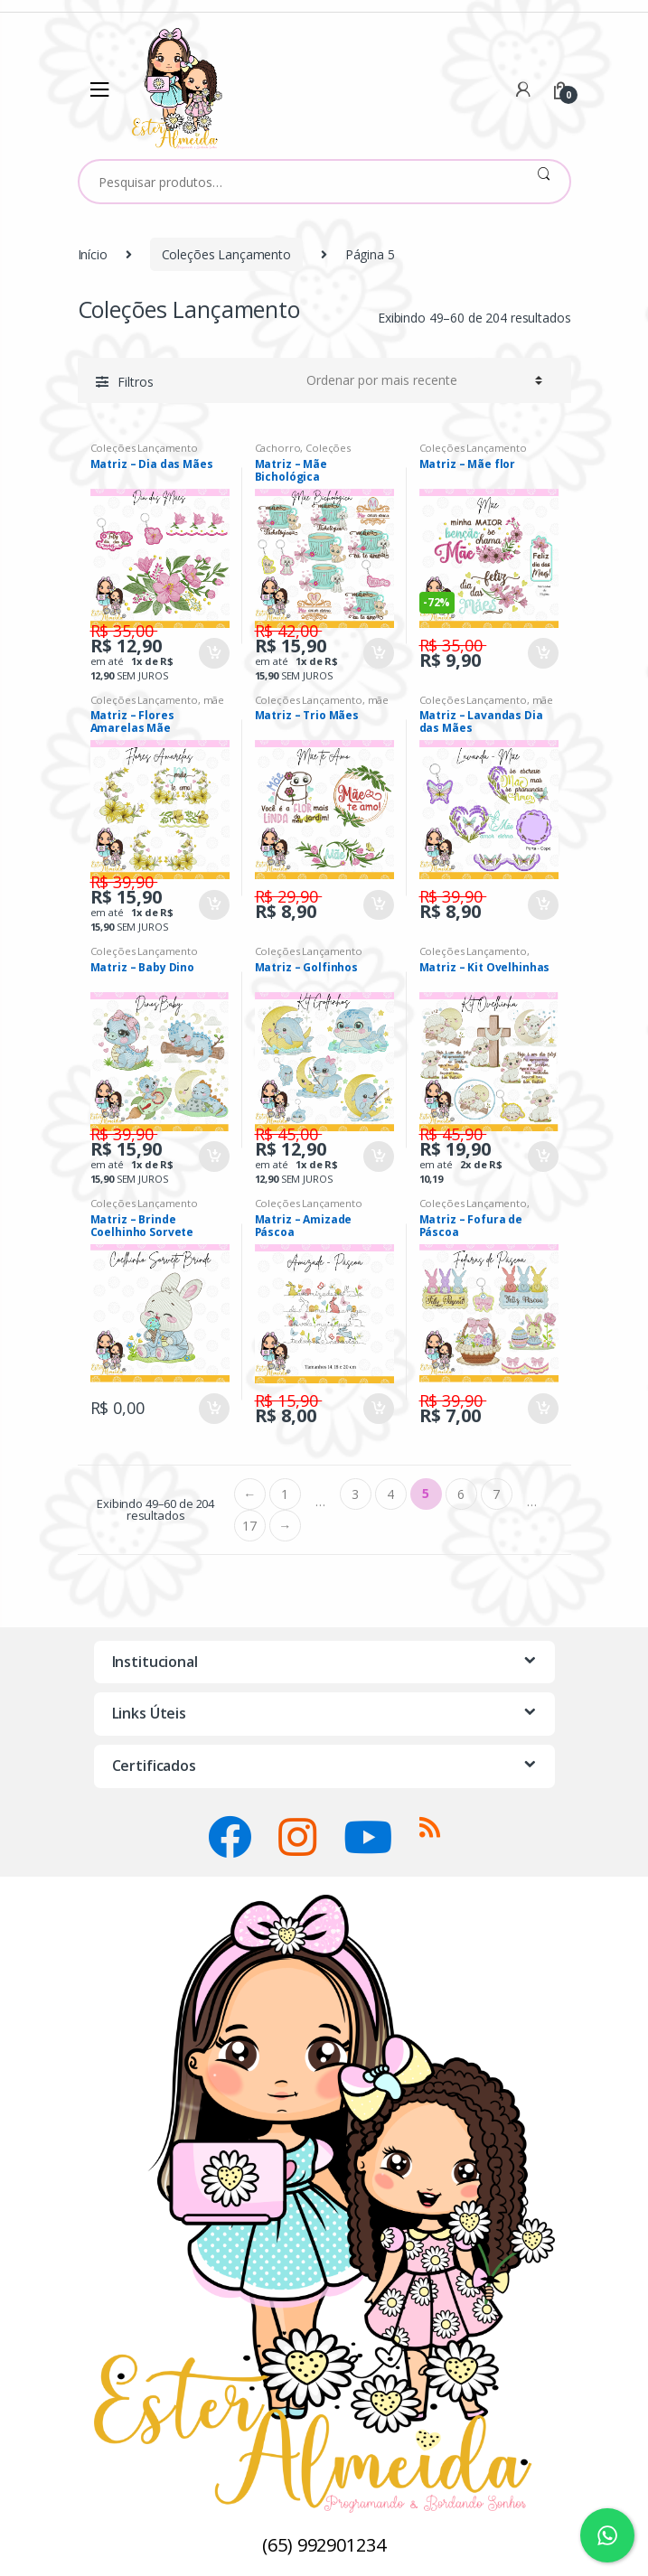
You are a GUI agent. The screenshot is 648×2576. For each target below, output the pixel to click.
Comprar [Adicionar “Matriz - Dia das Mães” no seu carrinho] (213, 653)
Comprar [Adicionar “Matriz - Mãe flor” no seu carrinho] (542, 653)
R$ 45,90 (453, 1134)
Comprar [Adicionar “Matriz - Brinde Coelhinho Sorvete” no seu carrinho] (213, 1408)
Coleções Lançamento (226, 254)
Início (93, 254)
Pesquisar (543, 181)
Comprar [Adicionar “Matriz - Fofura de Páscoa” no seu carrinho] (542, 1408)
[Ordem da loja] (421, 380)
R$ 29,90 (289, 896)
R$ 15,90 (289, 1400)
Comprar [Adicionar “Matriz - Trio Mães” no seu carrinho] (378, 905)
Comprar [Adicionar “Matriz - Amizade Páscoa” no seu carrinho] (378, 1408)
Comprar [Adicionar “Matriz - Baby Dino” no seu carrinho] (213, 1156)
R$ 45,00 (289, 1134)
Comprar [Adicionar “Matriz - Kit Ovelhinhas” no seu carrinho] (542, 1156)
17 (249, 1525)
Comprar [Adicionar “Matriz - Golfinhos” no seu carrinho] (378, 1156)
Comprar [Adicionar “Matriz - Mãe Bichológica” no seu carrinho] (378, 653)
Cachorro (278, 447)
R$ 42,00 (289, 631)
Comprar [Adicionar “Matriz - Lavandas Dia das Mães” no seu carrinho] (542, 905)
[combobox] (299, 181)
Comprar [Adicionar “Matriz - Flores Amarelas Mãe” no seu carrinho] (213, 905)
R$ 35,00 (124, 631)
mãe (214, 700)
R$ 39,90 (124, 882)
